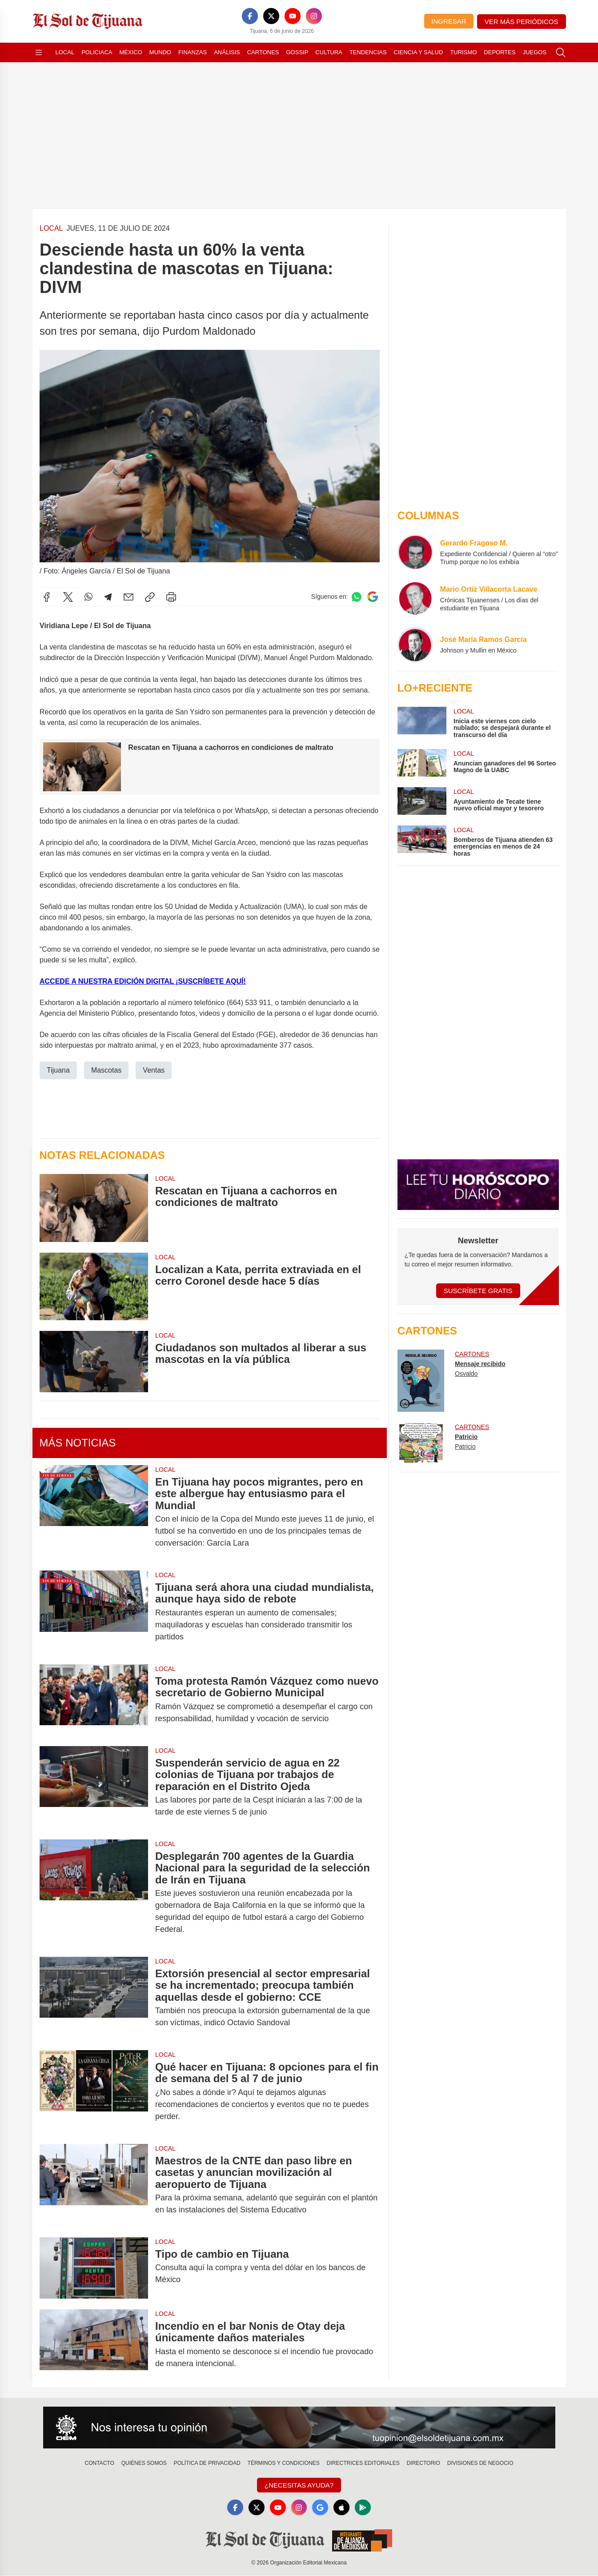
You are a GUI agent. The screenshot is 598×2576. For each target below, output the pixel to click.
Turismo (463, 52)
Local (65, 52)
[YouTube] (293, 16)
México (131, 52)
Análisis (227, 52)
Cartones (263, 52)
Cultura (328, 52)
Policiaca (96, 52)
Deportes (499, 52)
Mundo (160, 52)
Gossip (297, 52)
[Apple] (341, 2508)
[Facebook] (250, 16)
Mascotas (106, 1070)
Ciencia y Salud (418, 52)
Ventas (154, 1070)
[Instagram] (314, 16)
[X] (271, 16)
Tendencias (368, 52)
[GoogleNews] (320, 2508)
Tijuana (58, 1070)
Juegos (534, 52)
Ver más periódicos (521, 21)
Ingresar (448, 21)
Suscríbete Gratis (478, 1290)
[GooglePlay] (363, 2508)
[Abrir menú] (38, 52)
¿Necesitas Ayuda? (299, 2485)
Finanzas (192, 52)
